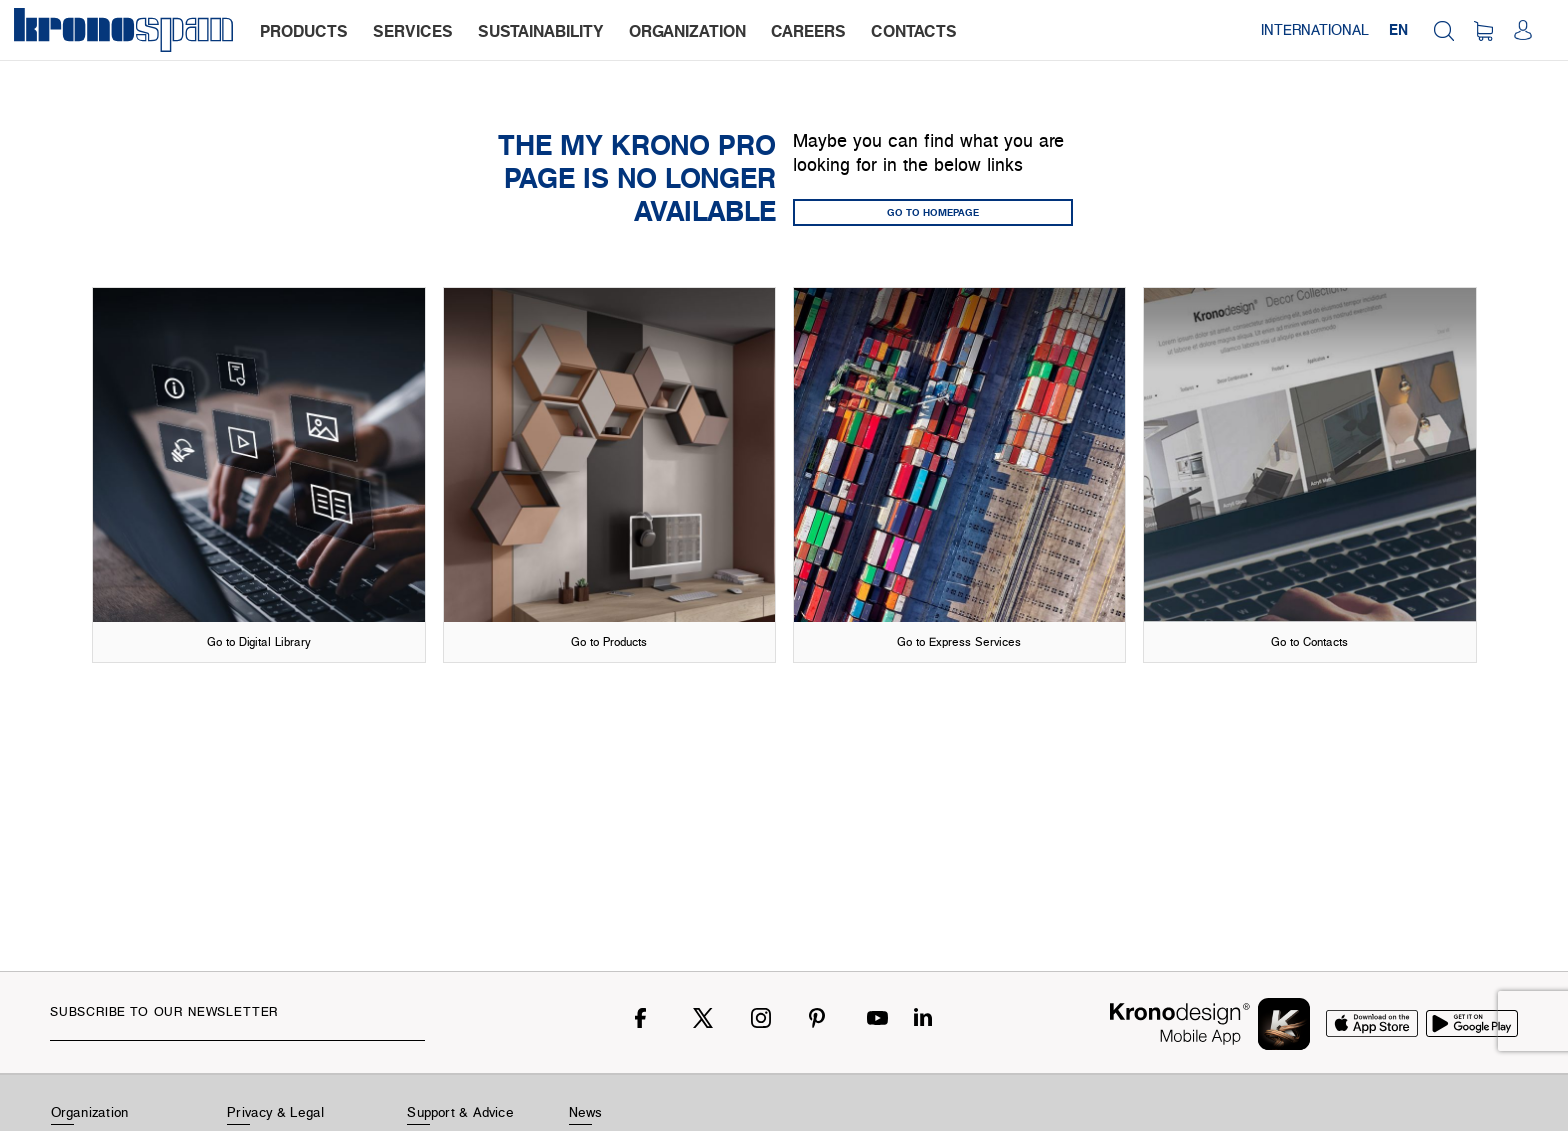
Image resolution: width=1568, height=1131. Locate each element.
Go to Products (609, 641)
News (586, 1112)
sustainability (541, 31)
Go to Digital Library (259, 641)
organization (687, 31)
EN (1398, 29)
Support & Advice (460, 1112)
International (1315, 29)
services (413, 31)
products (304, 31)
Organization (90, 1112)
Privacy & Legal (275, 1112)
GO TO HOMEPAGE (933, 212)
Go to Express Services (959, 641)
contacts (914, 31)
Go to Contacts (1309, 641)
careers (808, 31)
